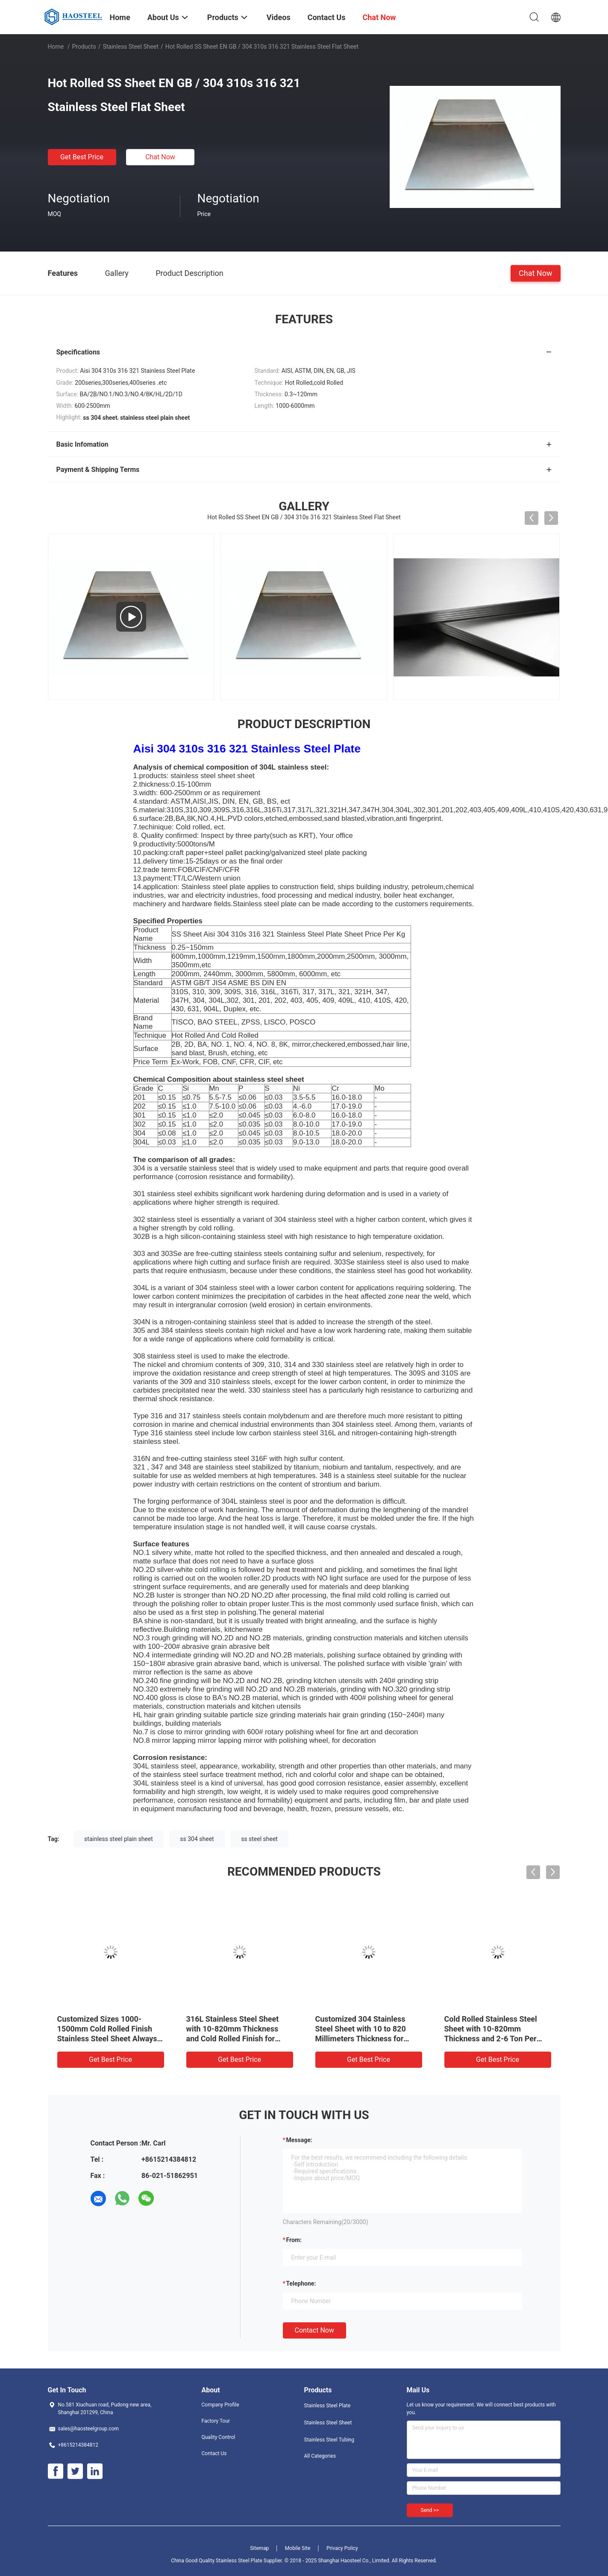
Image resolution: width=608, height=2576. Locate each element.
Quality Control (218, 2437)
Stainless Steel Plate (327, 2406)
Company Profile (220, 2405)
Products (84, 46)
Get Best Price (81, 157)
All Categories (320, 2456)
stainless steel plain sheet (118, 1838)
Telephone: (301, 2283)
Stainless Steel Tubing (329, 2440)
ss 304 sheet (197, 1838)
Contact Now (314, 2330)
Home (56, 46)
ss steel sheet (259, 1838)
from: (294, 2239)
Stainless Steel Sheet (130, 46)
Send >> (430, 2510)
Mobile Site (298, 2548)
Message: (299, 2140)
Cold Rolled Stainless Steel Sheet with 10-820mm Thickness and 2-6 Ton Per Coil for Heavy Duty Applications (490, 2038)
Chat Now (160, 157)
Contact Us (214, 2453)
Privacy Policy (342, 2548)
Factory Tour (216, 2421)
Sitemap (259, 2548)
